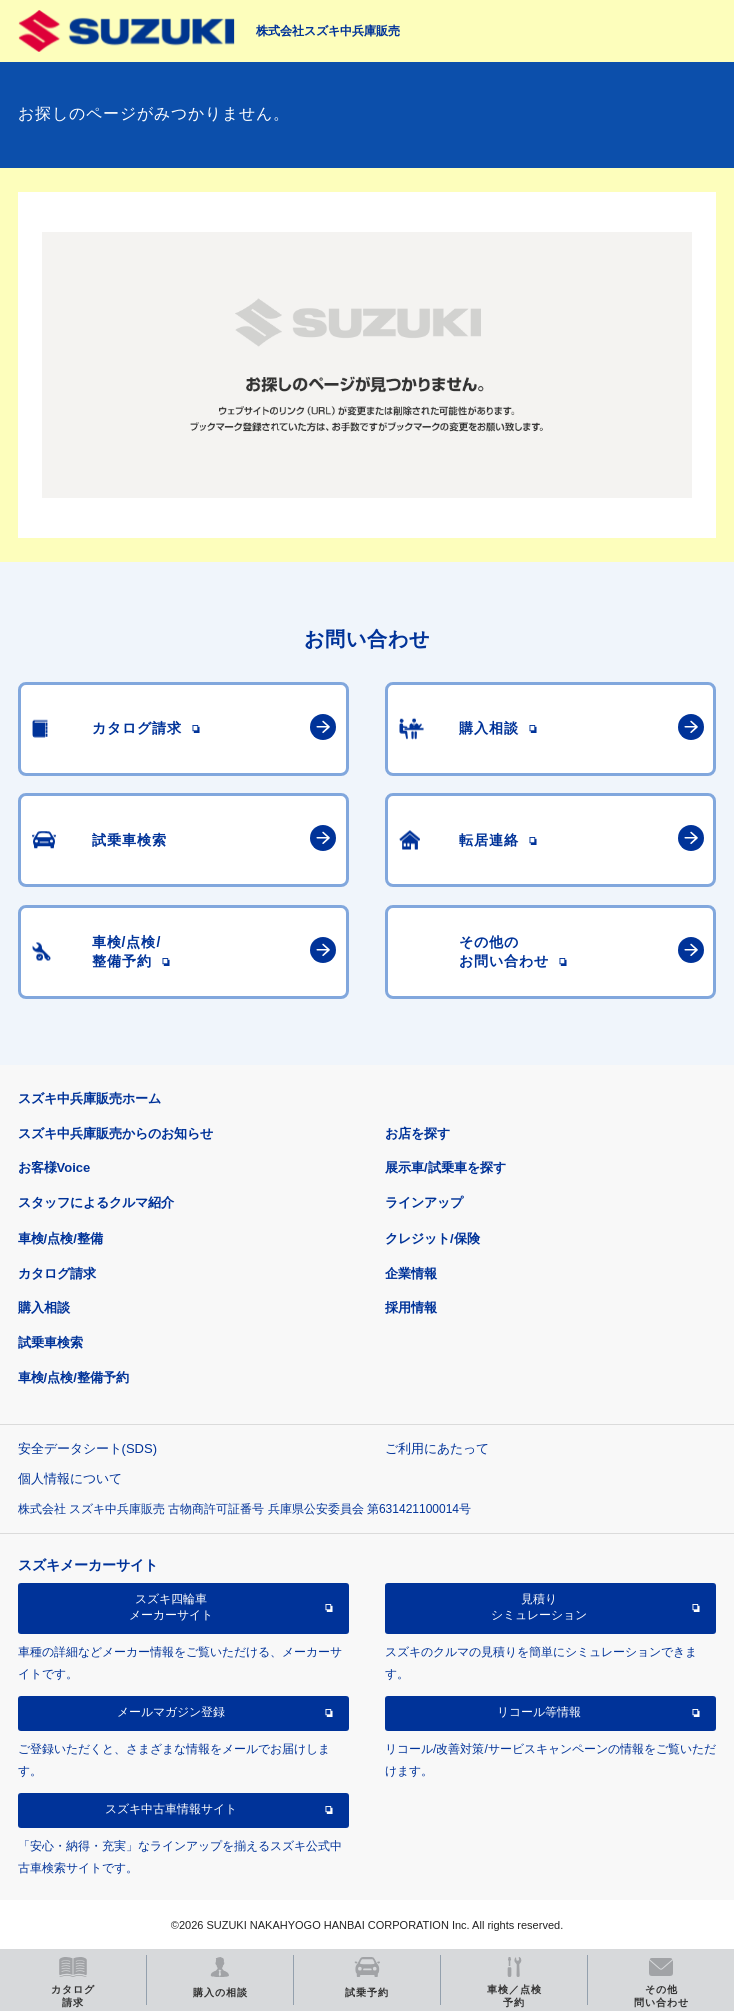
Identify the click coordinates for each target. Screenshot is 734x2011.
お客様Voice (54, 1167)
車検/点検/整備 (60, 1238)
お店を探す (417, 1133)
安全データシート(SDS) (87, 1448)
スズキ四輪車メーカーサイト (171, 1607)
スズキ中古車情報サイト (171, 1809)
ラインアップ (424, 1202)
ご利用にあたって (437, 1448)
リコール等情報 (539, 1712)
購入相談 (44, 1307)
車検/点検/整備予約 (73, 1377)
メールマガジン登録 (171, 1712)
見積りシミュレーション (539, 1607)
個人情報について (70, 1478)
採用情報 (411, 1307)
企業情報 (411, 1273)
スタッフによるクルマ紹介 (96, 1202)
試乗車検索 (50, 1342)
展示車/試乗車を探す (445, 1167)
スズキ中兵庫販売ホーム (89, 1098)
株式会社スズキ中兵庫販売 (328, 31)
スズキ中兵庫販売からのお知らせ (115, 1133)
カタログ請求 (57, 1273)
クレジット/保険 (432, 1238)
